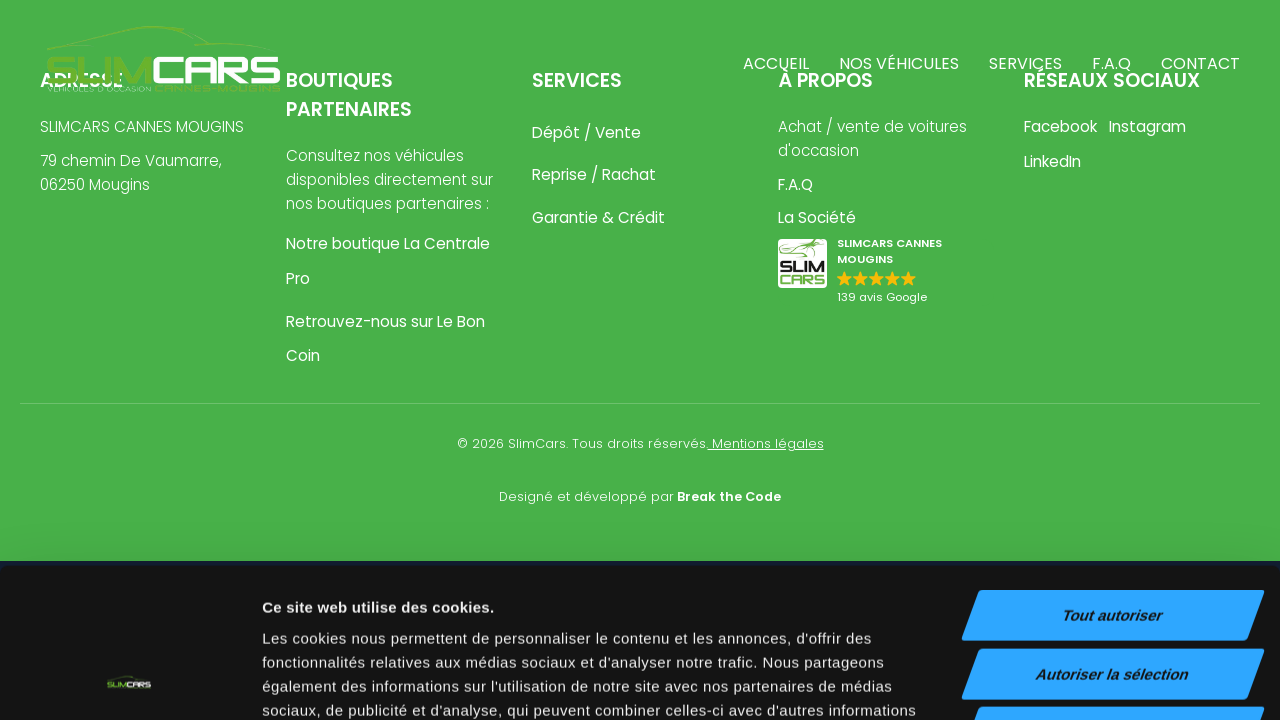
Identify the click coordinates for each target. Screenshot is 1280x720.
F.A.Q (1111, 63)
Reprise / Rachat (594, 174)
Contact (1200, 63)
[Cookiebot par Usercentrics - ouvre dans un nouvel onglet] (129, 681)
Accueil (776, 63)
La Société (817, 217)
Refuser (1113, 592)
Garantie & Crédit (598, 217)
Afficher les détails (1101, 680)
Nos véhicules (899, 63)
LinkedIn (1052, 161)
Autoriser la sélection (1113, 534)
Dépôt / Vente (586, 132)
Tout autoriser (1113, 475)
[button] (886, 272)
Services (1025, 63)
